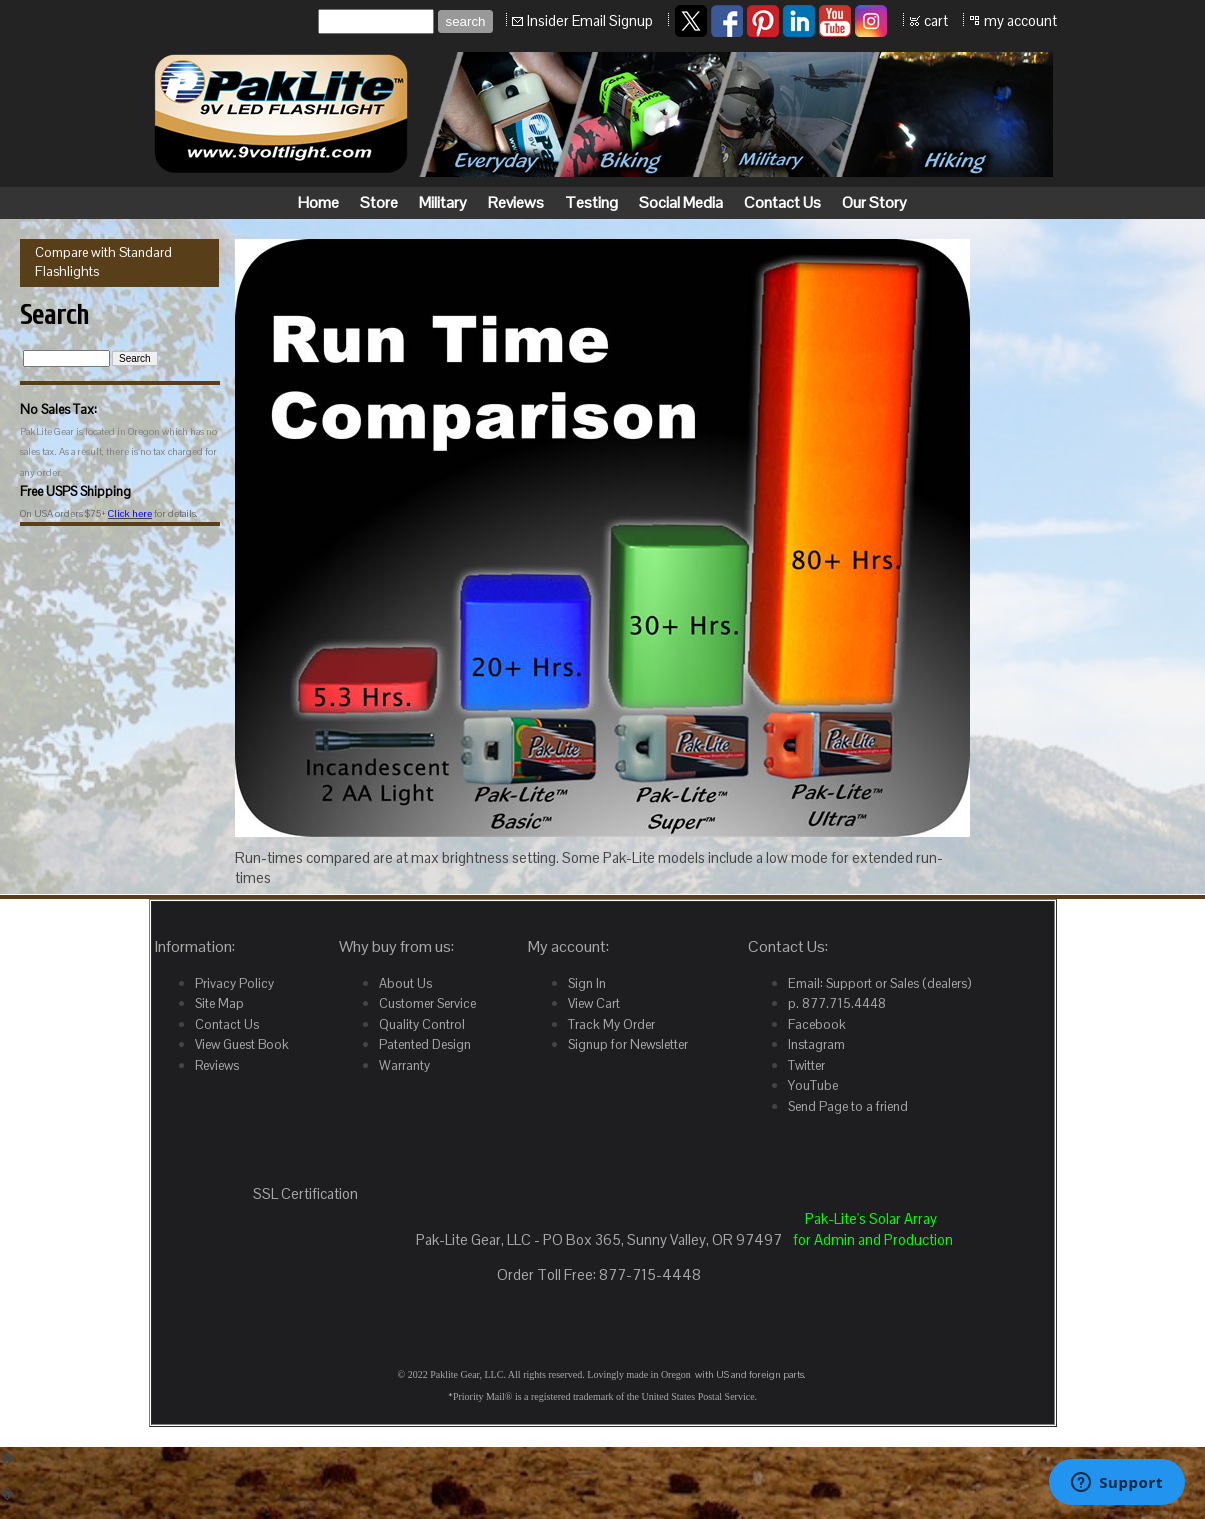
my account (1020, 21)
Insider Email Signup (590, 21)
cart (936, 21)
